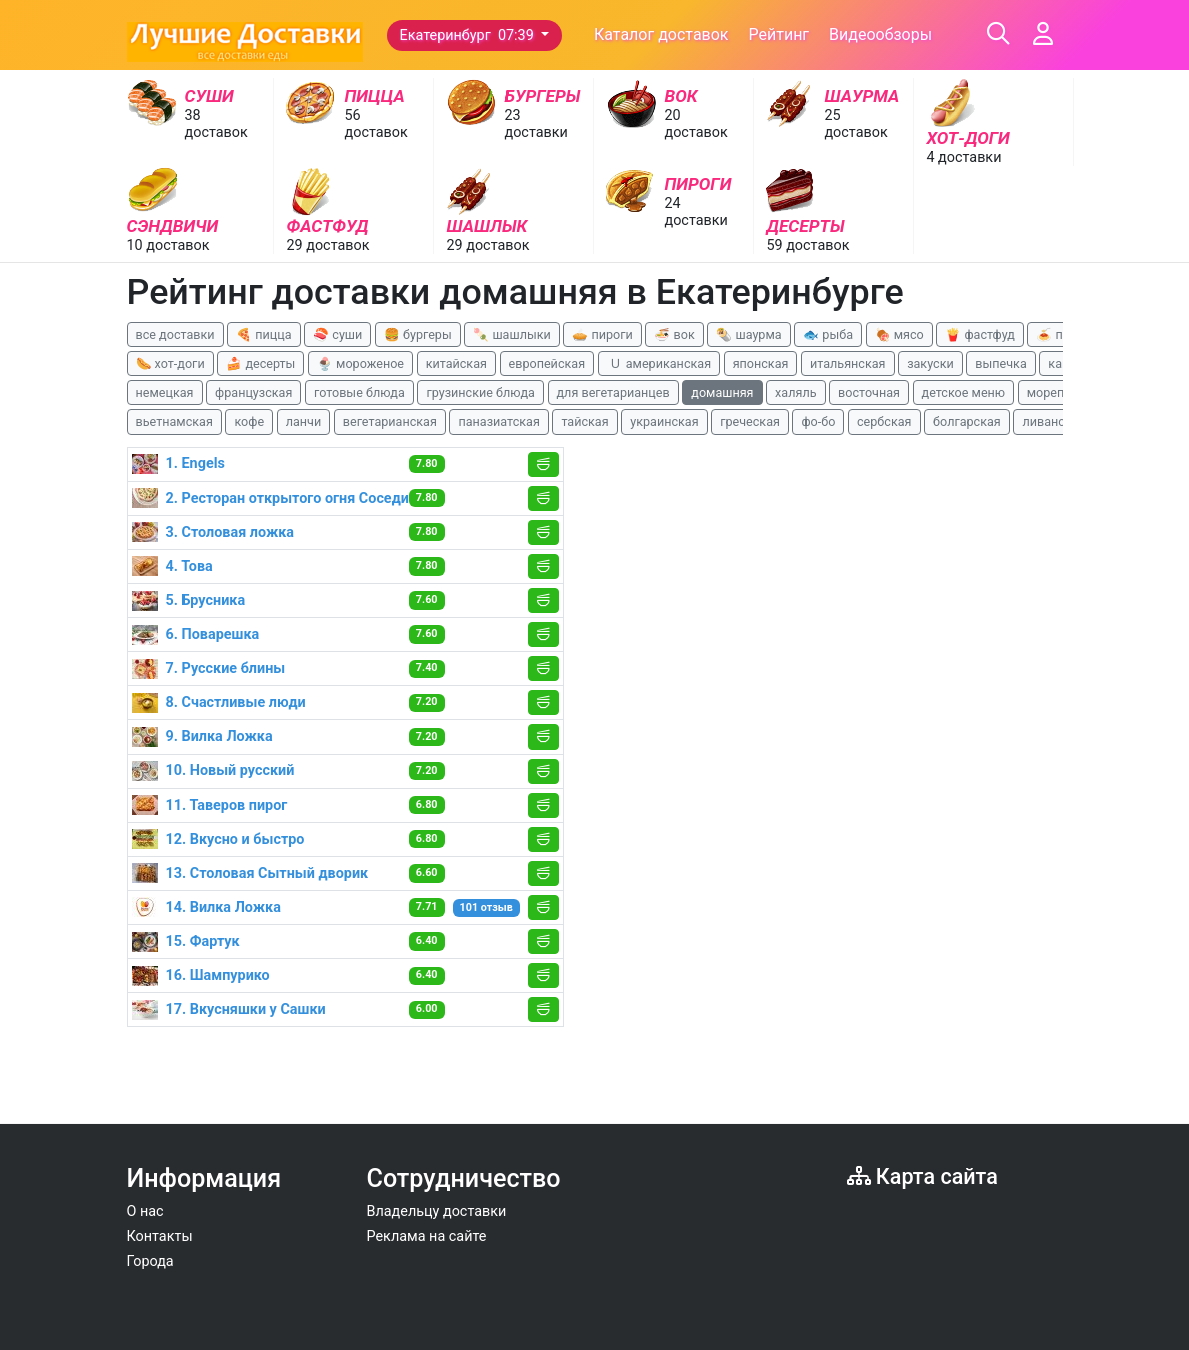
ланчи (304, 421)
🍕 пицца (263, 334)
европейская (547, 363)
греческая (750, 421)
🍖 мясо (899, 334)
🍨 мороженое (360, 363)
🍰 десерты (260, 363)
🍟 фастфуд (980, 334)
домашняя (722, 392)
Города (150, 1261)
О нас (145, 1211)
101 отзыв (486, 907)
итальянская (848, 363)
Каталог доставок (661, 34)
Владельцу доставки (437, 1211)
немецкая (165, 392)
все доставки (175, 334)
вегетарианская (390, 421)
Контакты (160, 1236)
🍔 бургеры (418, 334)
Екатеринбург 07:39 (469, 35)
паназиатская (498, 421)
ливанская (1053, 421)
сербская (884, 421)
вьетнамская (174, 421)
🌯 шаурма (748, 334)
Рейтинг (778, 34)
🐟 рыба (828, 334)
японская (761, 363)
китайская (456, 363)
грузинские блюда (480, 392)
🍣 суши (337, 334)
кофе (249, 421)
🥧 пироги (602, 334)
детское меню (964, 392)
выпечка (1000, 363)
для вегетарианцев (613, 392)
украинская (664, 421)
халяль (795, 392)
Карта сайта (922, 1176)
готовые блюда (359, 392)
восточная (869, 392)
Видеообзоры (880, 34)
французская (253, 392)
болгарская (967, 421)
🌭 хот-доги (170, 363)
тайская (584, 421)
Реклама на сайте (427, 1236)
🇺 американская (659, 363)
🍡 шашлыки (512, 334)
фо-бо (818, 421)
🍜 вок (674, 334)
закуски (930, 363)
